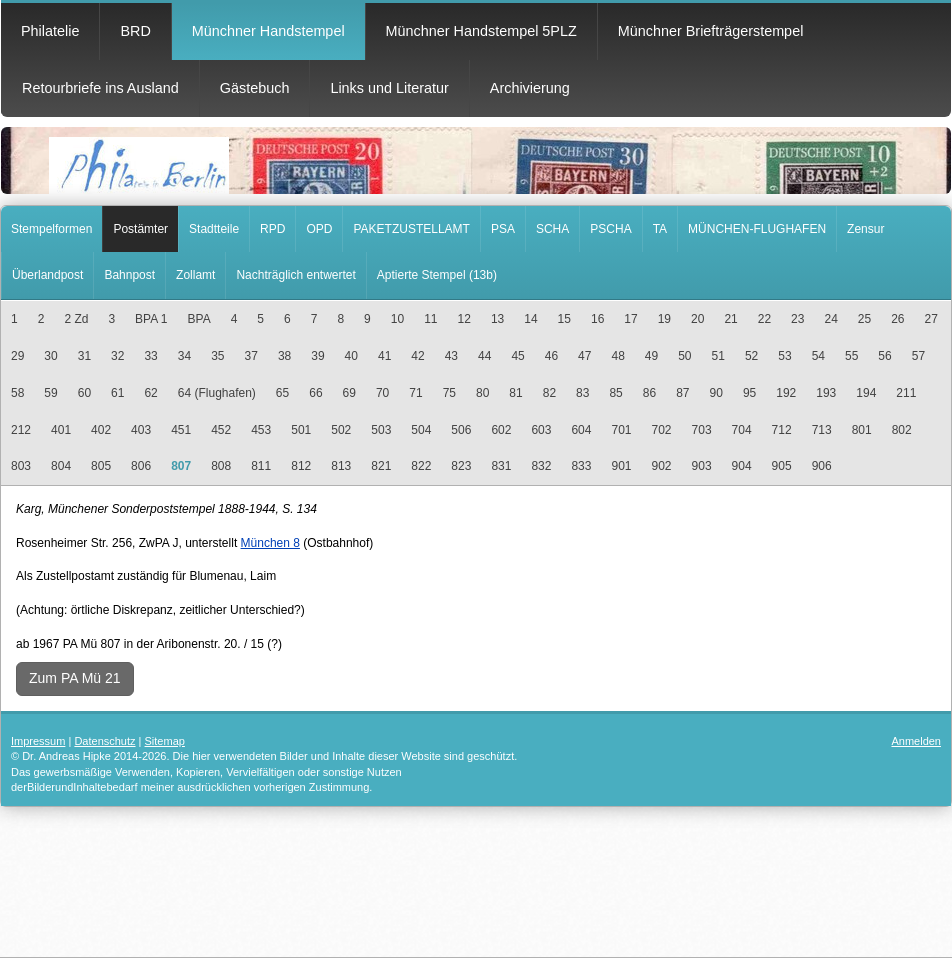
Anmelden (916, 741)
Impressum (38, 741)
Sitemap (165, 741)
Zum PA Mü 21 (75, 678)
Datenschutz (104, 741)
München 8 (270, 543)
